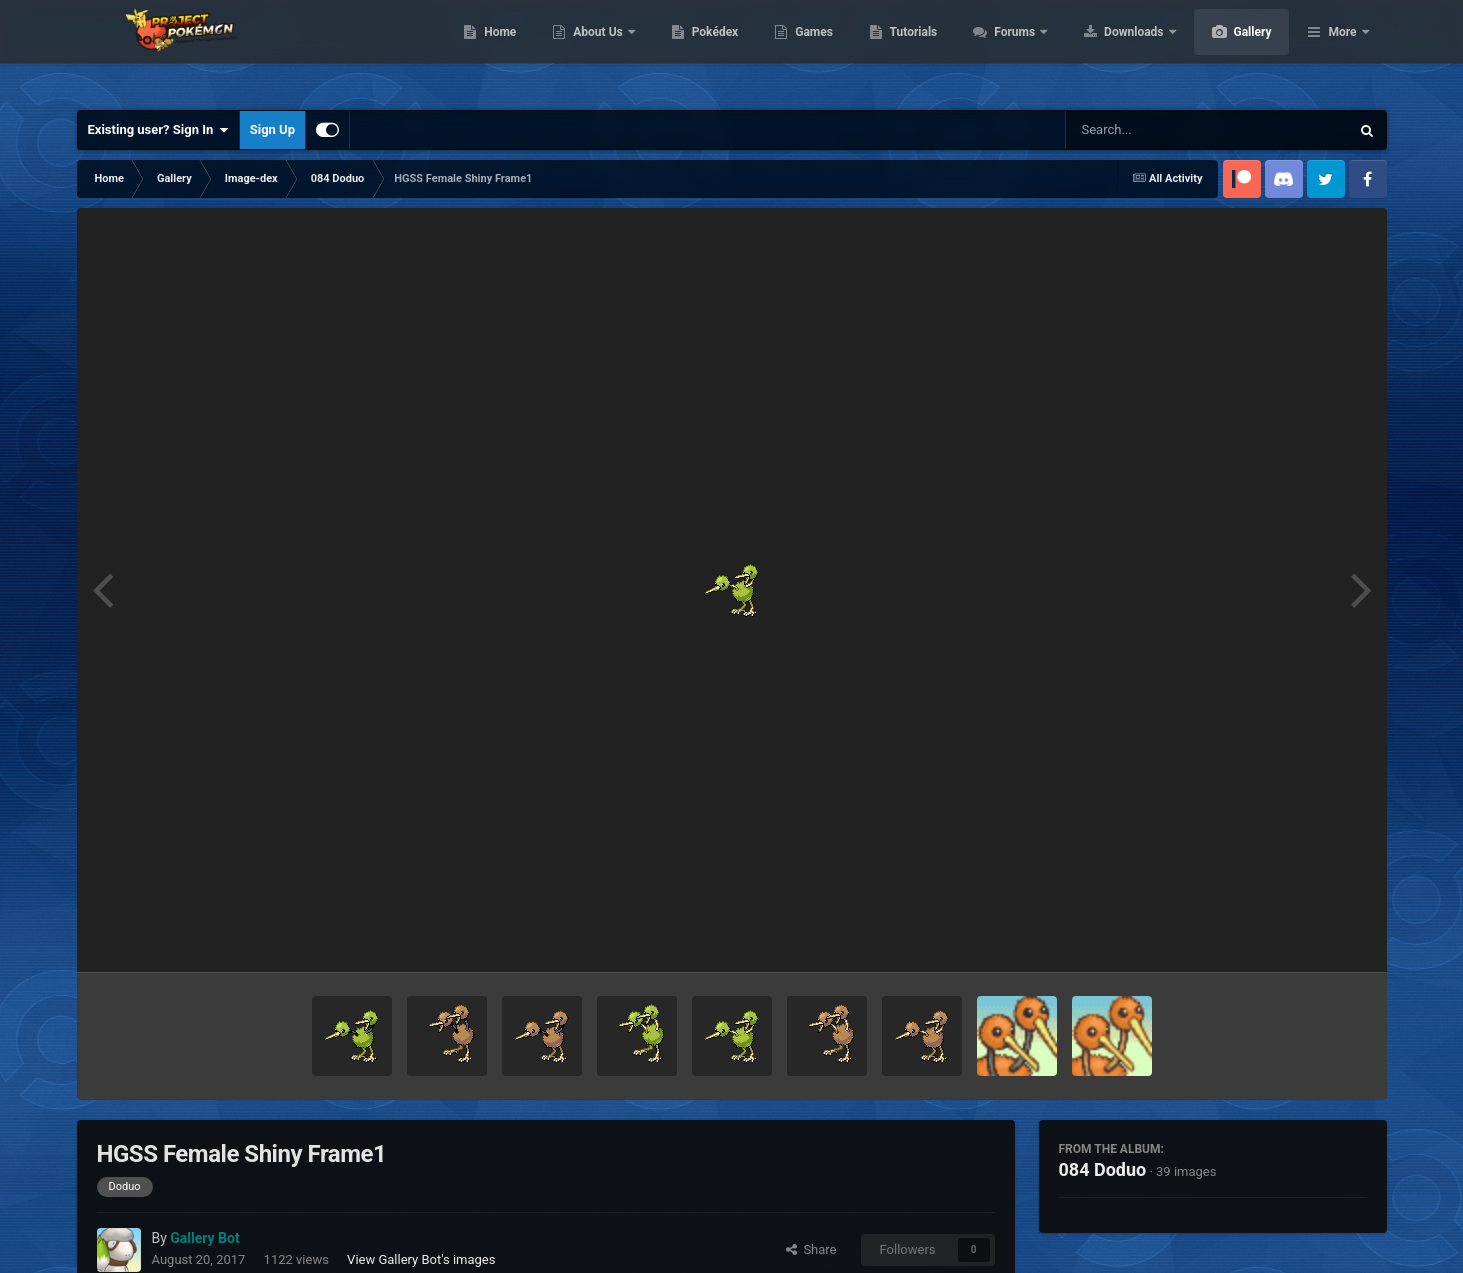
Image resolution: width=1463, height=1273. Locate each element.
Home (594, 50)
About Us (693, 50)
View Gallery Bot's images (421, 1259)
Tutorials (1008, 50)
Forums (1110, 50)
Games (908, 50)
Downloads (1229, 50)
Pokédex (810, 50)
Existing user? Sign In (158, 130)
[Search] (1157, 130)
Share (811, 1249)
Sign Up (272, 129)
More (1342, 50)
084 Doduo (1103, 1169)
